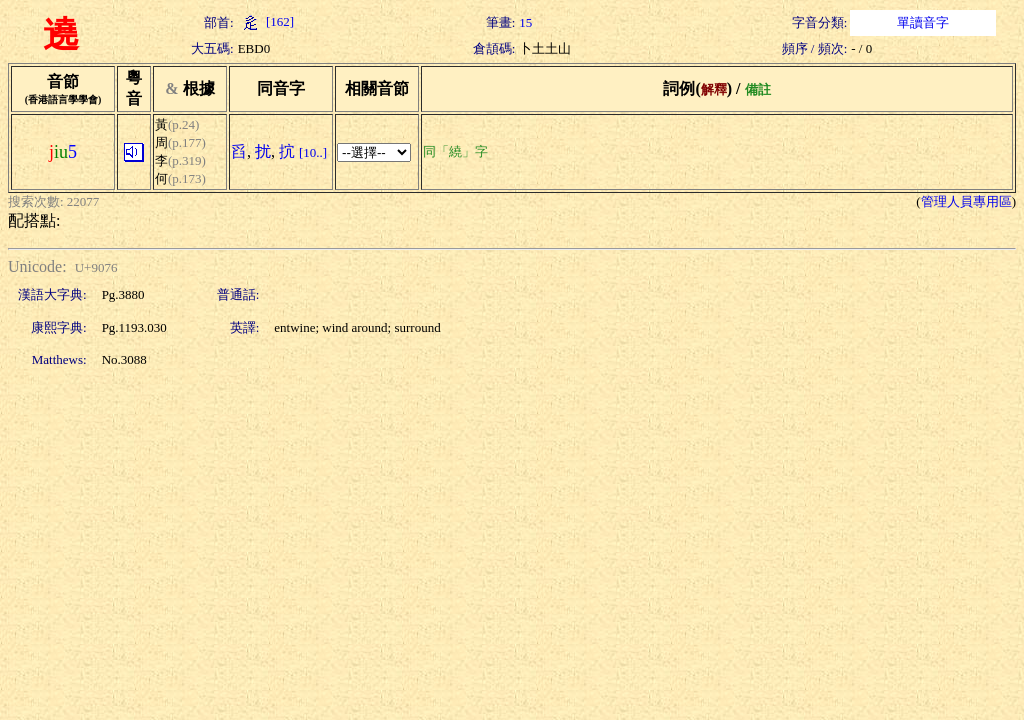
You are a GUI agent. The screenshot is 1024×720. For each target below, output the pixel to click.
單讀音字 (923, 22)
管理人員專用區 (966, 201)
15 (525, 22)
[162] (266, 21)
